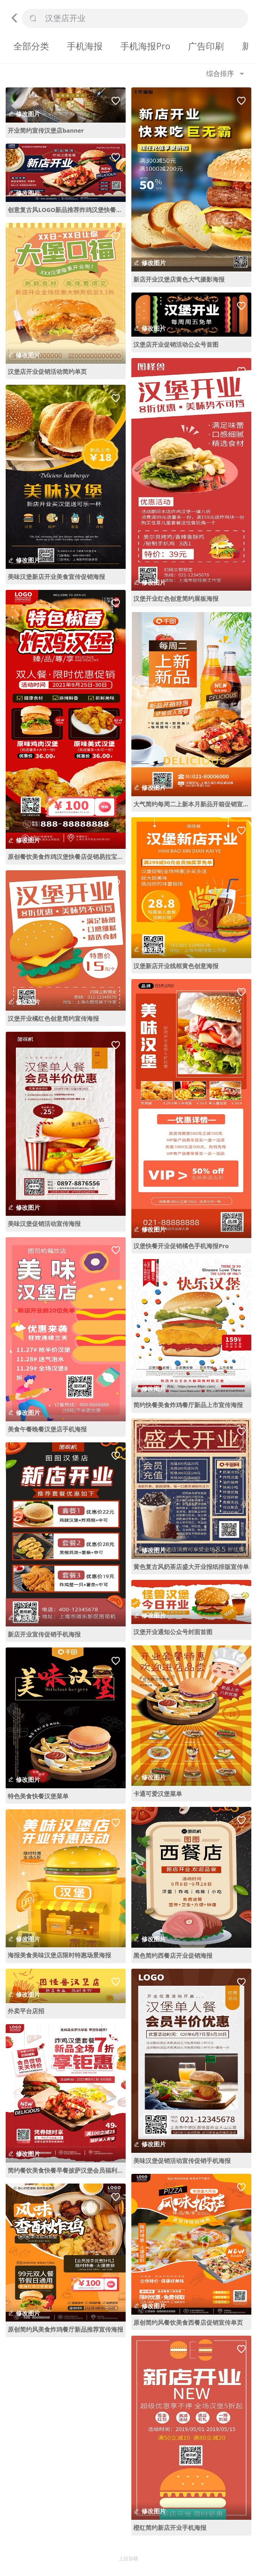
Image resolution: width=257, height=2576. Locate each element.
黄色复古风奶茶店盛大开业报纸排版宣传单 (191, 1567)
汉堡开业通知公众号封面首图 (172, 1632)
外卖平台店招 (26, 2011)
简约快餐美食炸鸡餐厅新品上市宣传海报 (188, 1405)
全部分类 (31, 46)
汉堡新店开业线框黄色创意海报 (175, 966)
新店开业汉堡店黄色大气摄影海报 (179, 279)
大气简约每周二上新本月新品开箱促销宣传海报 (192, 804)
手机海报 (85, 46)
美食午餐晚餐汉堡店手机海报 (47, 1429)
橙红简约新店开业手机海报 (169, 2527)
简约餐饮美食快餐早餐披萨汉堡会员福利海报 (67, 2170)
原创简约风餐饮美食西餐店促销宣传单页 (188, 2322)
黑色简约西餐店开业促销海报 (172, 1955)
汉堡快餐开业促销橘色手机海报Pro (181, 1246)
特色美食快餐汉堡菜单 (38, 1796)
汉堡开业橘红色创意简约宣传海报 (53, 1018)
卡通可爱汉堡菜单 (157, 1793)
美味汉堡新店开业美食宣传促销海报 (56, 576)
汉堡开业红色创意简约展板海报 (175, 598)
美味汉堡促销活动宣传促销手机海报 (182, 2160)
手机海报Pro (145, 46)
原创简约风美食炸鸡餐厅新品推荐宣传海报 (65, 2329)
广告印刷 (206, 46)
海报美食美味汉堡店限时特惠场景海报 (59, 1955)
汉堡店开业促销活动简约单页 (47, 371)
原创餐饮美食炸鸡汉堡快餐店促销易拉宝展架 (67, 856)
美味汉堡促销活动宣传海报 (44, 1223)
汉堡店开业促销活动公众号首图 (175, 344)
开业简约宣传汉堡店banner (46, 130)
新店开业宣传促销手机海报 (44, 1634)
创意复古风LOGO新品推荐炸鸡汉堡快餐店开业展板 (67, 210)
